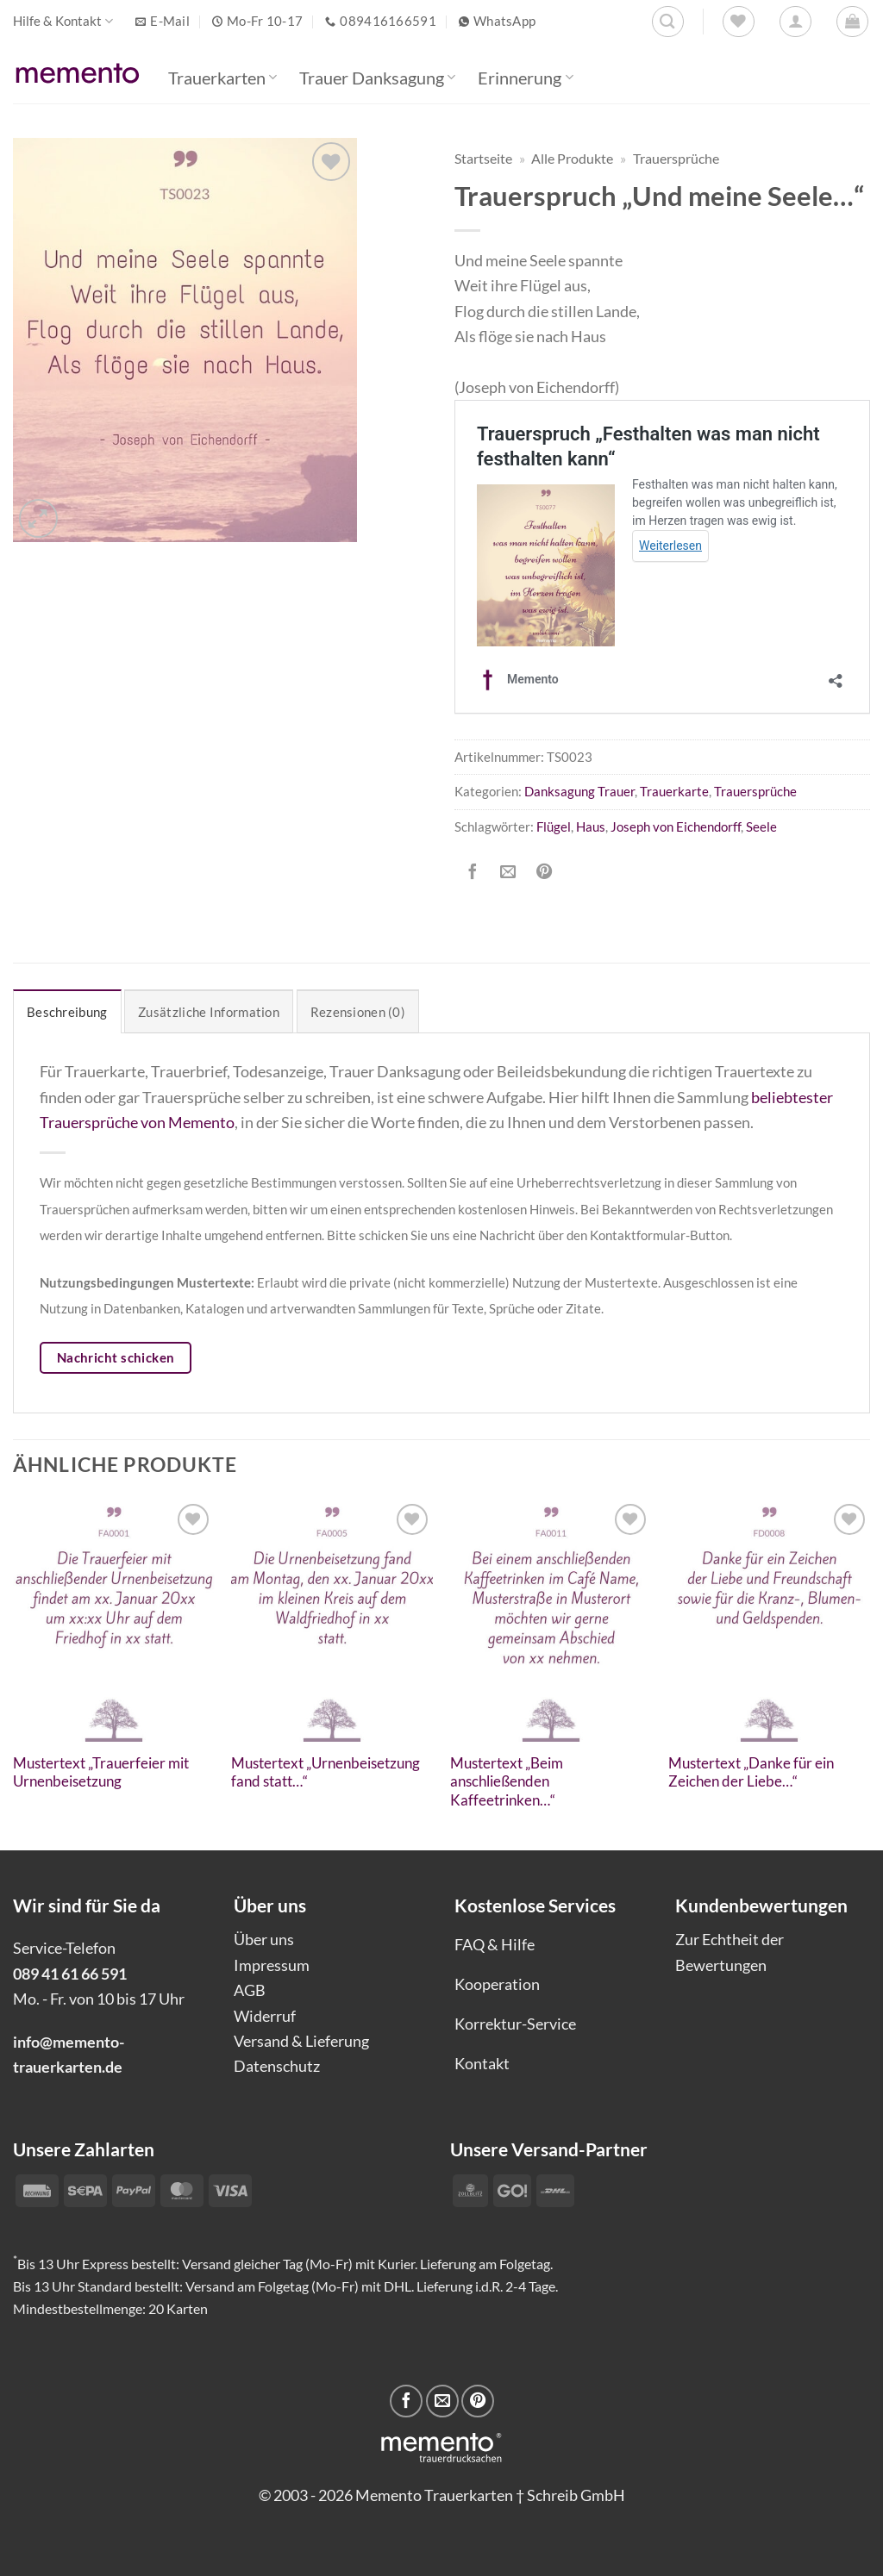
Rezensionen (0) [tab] (357, 1012)
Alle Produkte (572, 158)
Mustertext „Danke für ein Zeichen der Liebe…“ (751, 1773)
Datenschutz (277, 2065)
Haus (590, 826)
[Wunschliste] (739, 22)
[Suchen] (668, 22)
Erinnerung (525, 77)
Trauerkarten (222, 77)
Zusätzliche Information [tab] (208, 1012)
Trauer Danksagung (377, 77)
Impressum (272, 1964)
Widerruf (265, 2015)
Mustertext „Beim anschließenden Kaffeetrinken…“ (506, 1782)
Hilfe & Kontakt (63, 21)
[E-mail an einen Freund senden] (508, 873)
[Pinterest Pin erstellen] (544, 873)
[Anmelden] (795, 22)
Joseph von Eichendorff (676, 826)
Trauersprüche (676, 158)
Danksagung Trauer (579, 791)
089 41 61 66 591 (70, 1973)
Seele (761, 826)
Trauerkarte (674, 791)
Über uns (264, 1939)
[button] (852, 22)
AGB (250, 1989)
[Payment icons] (513, 2189)
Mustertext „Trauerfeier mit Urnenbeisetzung (101, 1773)
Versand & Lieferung (301, 2040)
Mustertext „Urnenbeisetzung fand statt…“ (325, 1773)
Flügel (553, 826)
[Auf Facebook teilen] (472, 873)
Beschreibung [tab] (67, 1012)
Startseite (483, 158)
